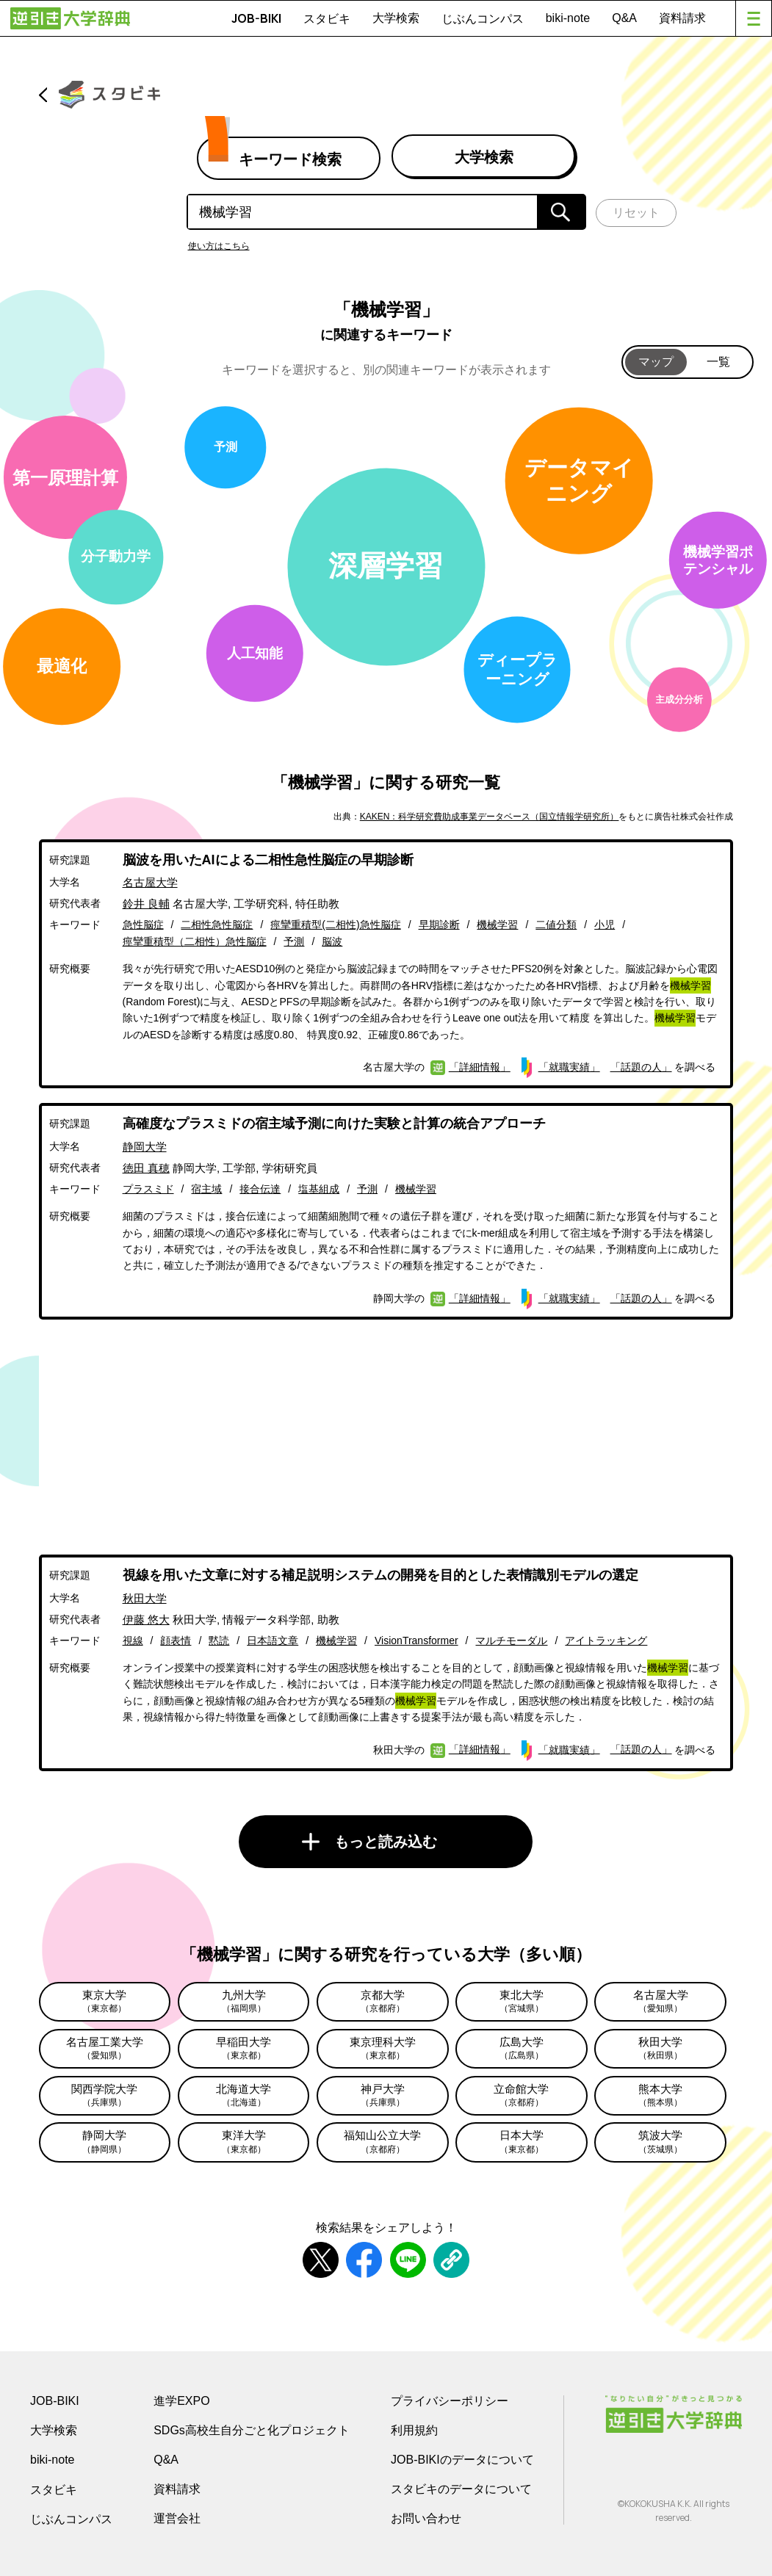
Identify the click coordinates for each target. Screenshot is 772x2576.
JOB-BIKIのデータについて (462, 2459)
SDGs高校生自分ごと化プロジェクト (252, 2430)
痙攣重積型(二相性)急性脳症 (335, 924)
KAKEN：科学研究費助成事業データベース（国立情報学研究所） (489, 816)
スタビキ (326, 18)
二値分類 (556, 924)
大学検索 (395, 18)
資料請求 (682, 18)
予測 (294, 941)
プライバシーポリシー (449, 2401)
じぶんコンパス (482, 18)
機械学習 (497, 924)
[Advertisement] (386, 1437)
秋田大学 (145, 1598)
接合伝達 (260, 1189)
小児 (604, 924)
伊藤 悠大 (146, 1619)
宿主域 (206, 1189)
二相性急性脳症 (217, 924)
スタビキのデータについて (461, 2489)
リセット (636, 212)
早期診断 (439, 924)
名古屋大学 (150, 882)
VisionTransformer (416, 1640)
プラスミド (148, 1189)
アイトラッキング (606, 1640)
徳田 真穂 (146, 1168)
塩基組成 (318, 1189)
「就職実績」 (569, 1067)
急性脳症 (143, 924)
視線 (133, 1640)
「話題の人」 (641, 1067)
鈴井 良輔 (146, 903)
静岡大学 (145, 1146)
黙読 (219, 1640)
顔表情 (175, 1640)
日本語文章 (272, 1640)
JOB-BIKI (256, 18)
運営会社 (177, 2518)
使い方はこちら (219, 246)
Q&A (624, 18)
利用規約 (414, 2430)
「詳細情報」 (480, 1067)
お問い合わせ (426, 2518)
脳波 (332, 941)
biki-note (568, 18)
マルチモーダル (511, 1640)
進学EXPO (181, 2401)
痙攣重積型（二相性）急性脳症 (195, 941)
